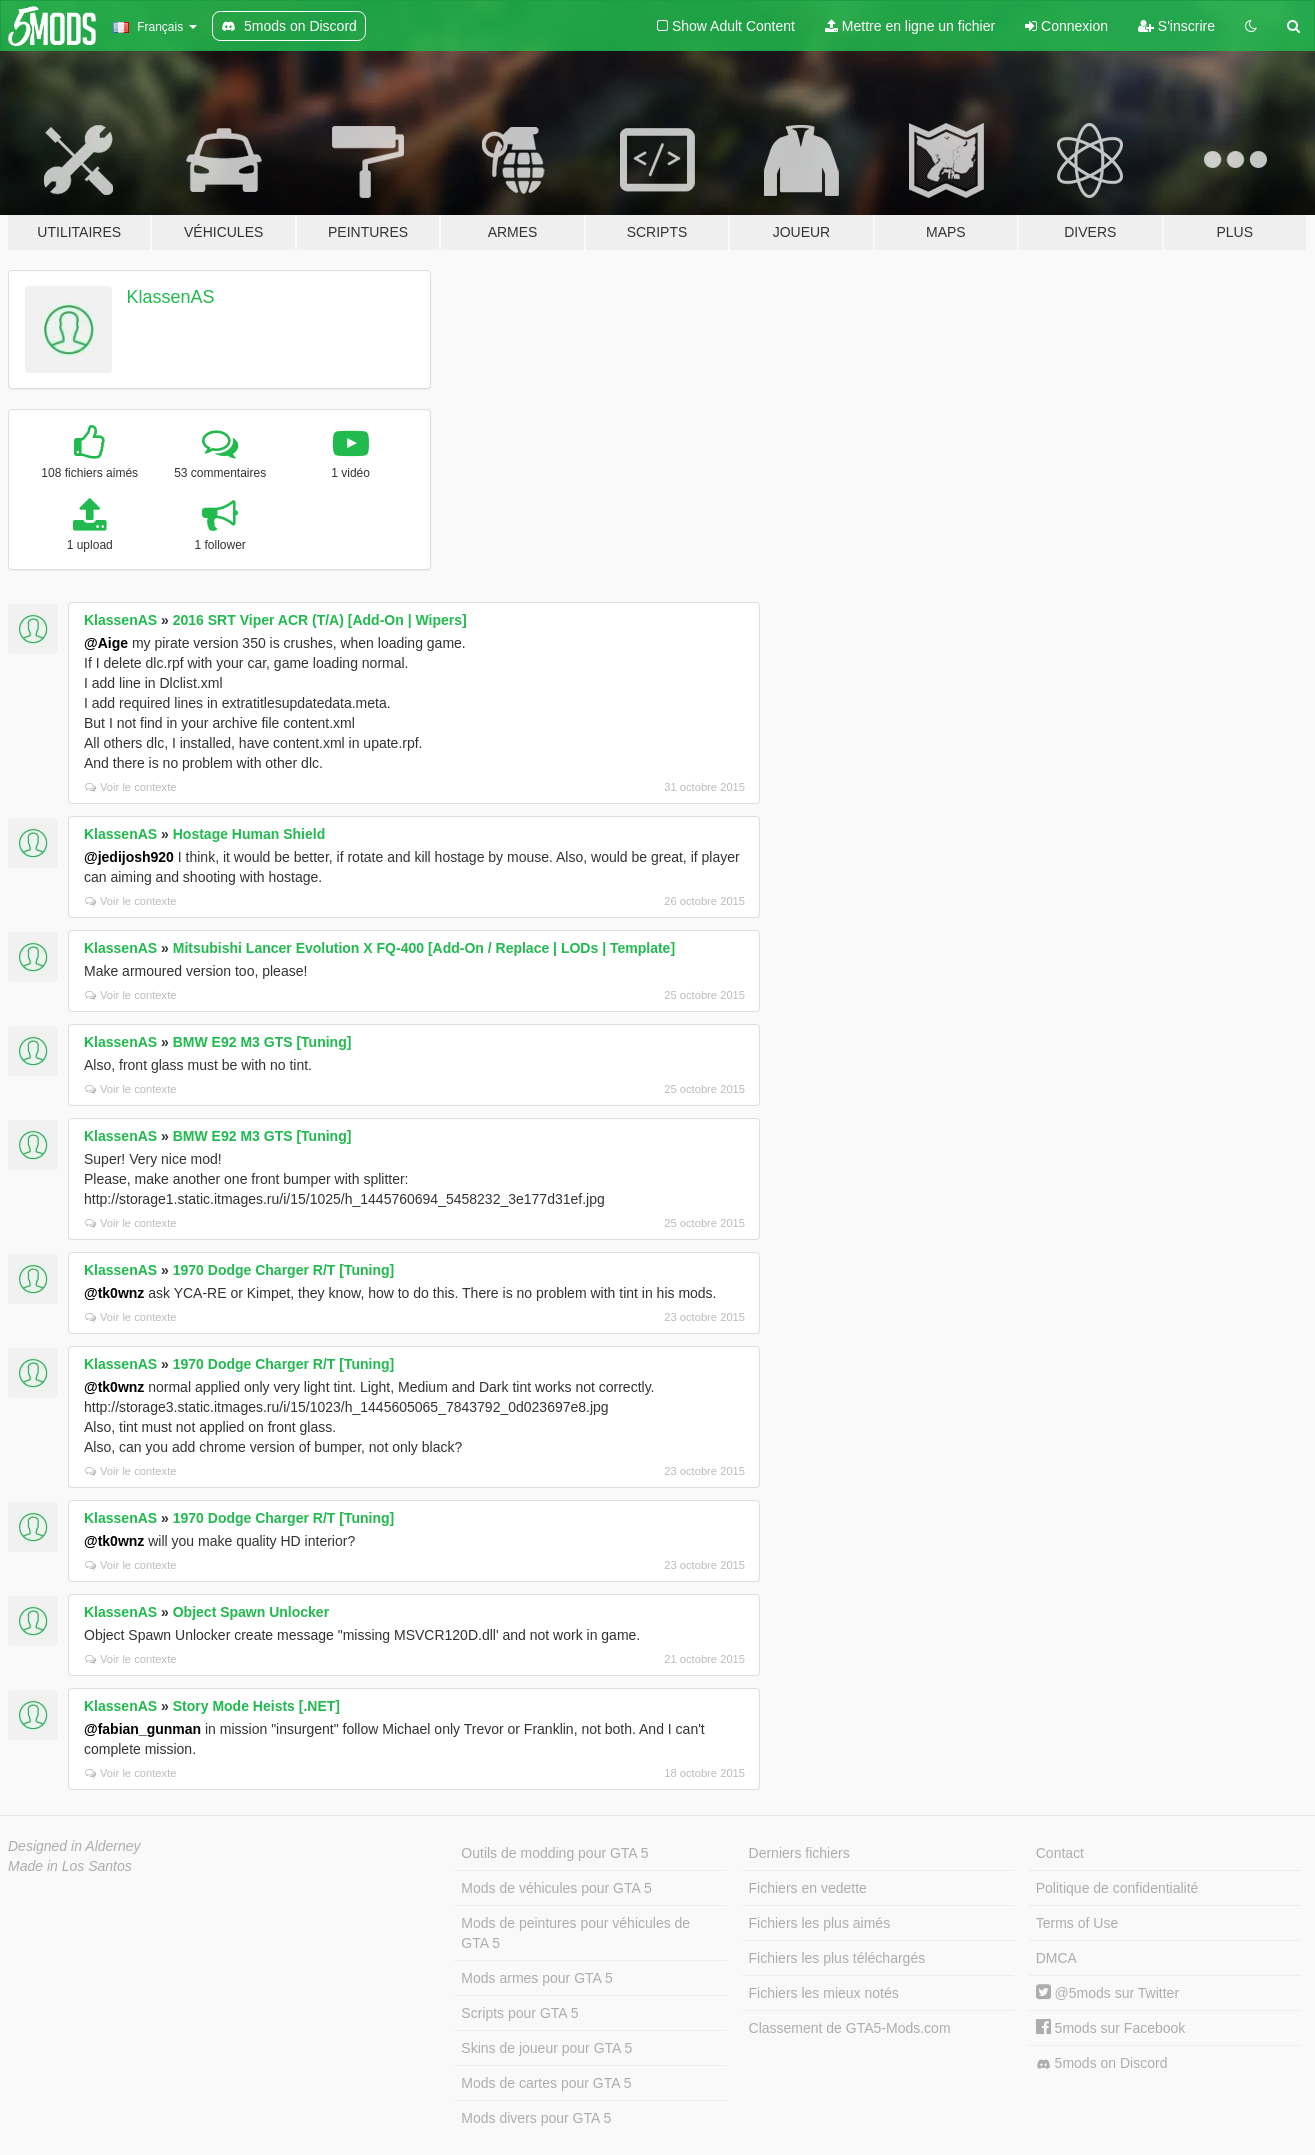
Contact (1060, 1853)
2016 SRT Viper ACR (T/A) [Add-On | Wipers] (320, 620)
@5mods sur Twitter (1107, 1993)
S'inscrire (1176, 26)
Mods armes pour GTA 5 (536, 1978)
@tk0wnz (114, 1293)
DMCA (1056, 1958)
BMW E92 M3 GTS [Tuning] (262, 1042)
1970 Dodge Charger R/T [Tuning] (283, 1270)
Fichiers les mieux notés (824, 1993)
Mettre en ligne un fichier (910, 26)
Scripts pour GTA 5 (519, 2013)
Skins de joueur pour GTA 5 (546, 2048)
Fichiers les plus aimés (820, 1923)
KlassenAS (171, 297)
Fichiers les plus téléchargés (837, 1958)
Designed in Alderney (74, 1846)
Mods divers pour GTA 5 (536, 2118)
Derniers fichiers (799, 1853)
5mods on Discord (1102, 2063)
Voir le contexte (131, 787)
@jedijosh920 (129, 857)
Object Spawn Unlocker (251, 1612)
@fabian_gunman (142, 1729)
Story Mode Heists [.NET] (256, 1706)
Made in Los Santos (70, 1866)
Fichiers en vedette (808, 1888)
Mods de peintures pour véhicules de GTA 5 (575, 1933)
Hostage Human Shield (249, 834)
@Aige (106, 643)
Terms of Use (1077, 1923)
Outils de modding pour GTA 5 (554, 1853)
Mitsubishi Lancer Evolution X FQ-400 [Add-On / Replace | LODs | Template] (424, 948)
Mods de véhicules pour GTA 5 (556, 1888)
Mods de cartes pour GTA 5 (546, 2083)
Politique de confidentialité (1117, 1888)
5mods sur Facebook (1111, 2028)
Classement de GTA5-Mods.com (850, 2028)
